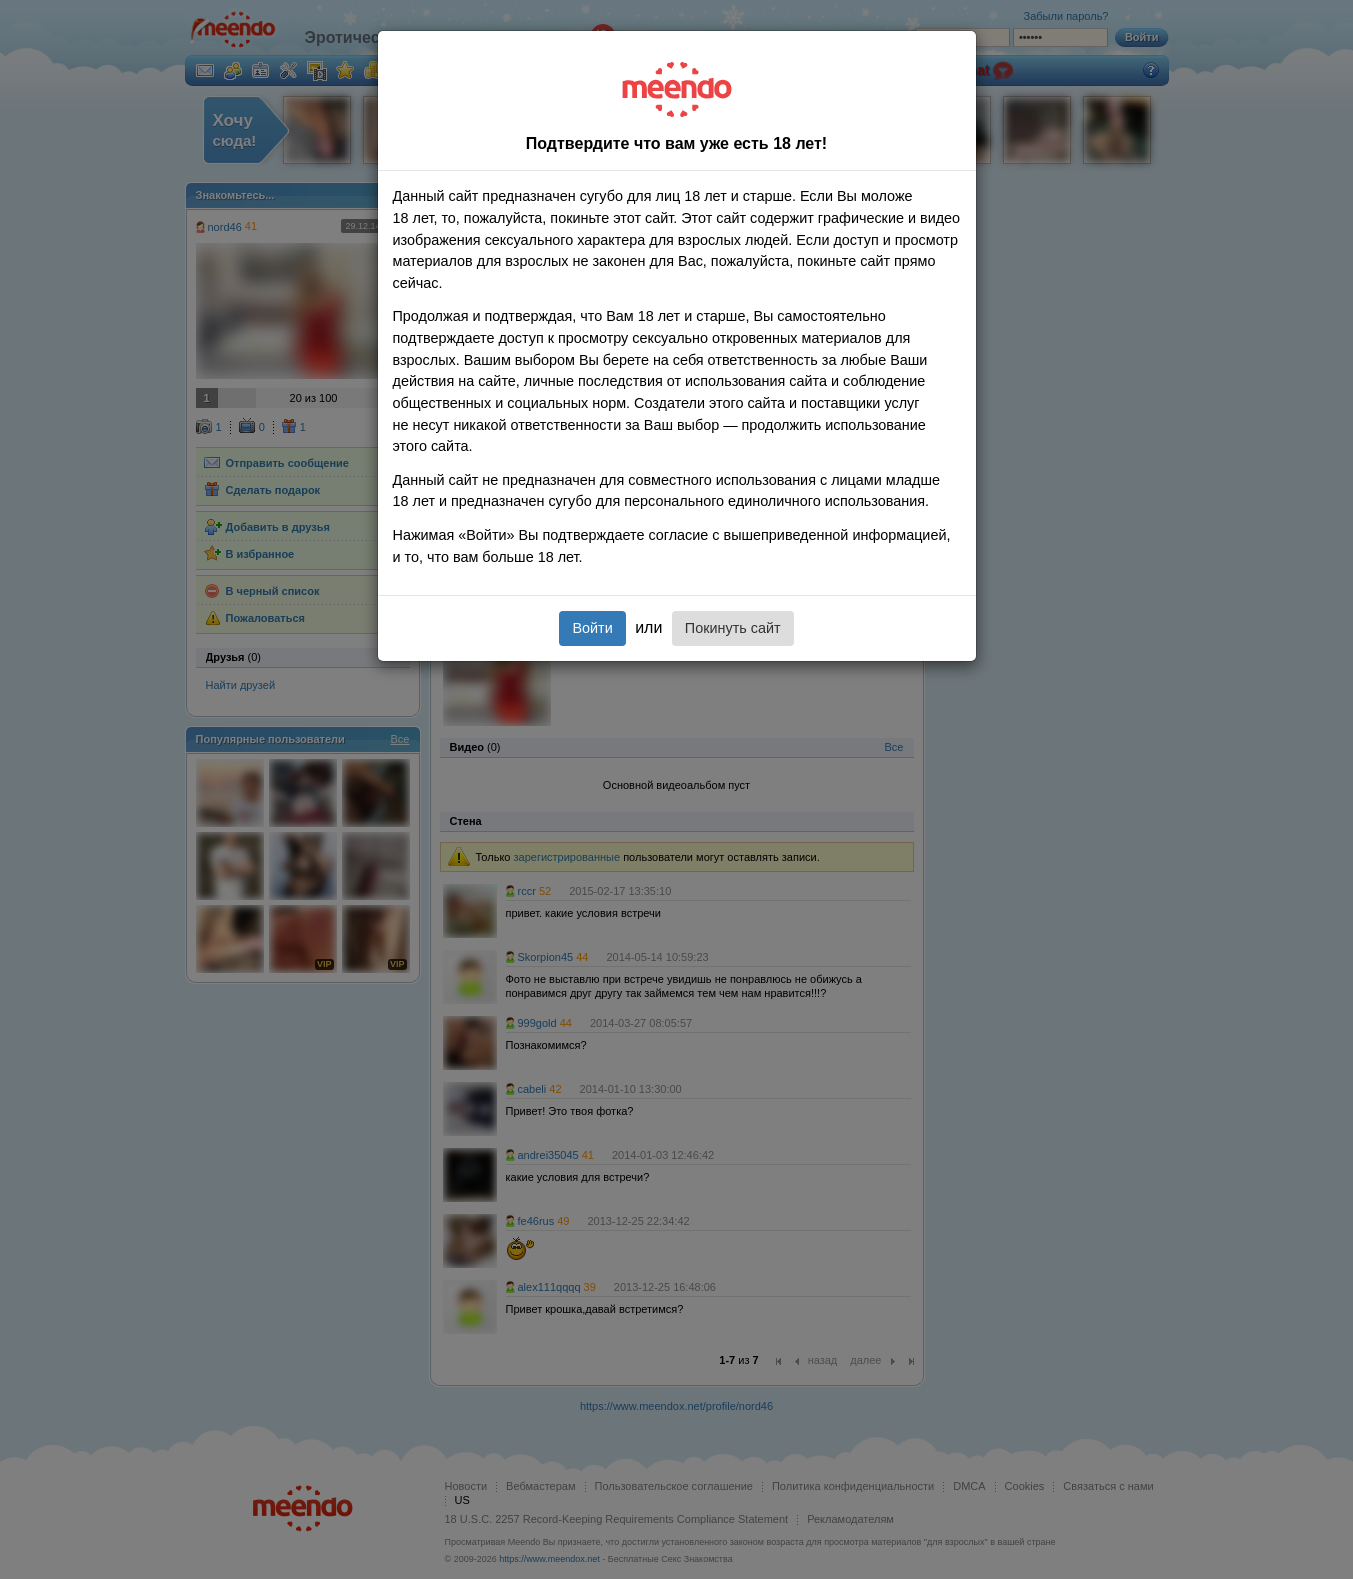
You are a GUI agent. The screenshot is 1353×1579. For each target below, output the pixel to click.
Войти (592, 628)
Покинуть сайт (733, 628)
